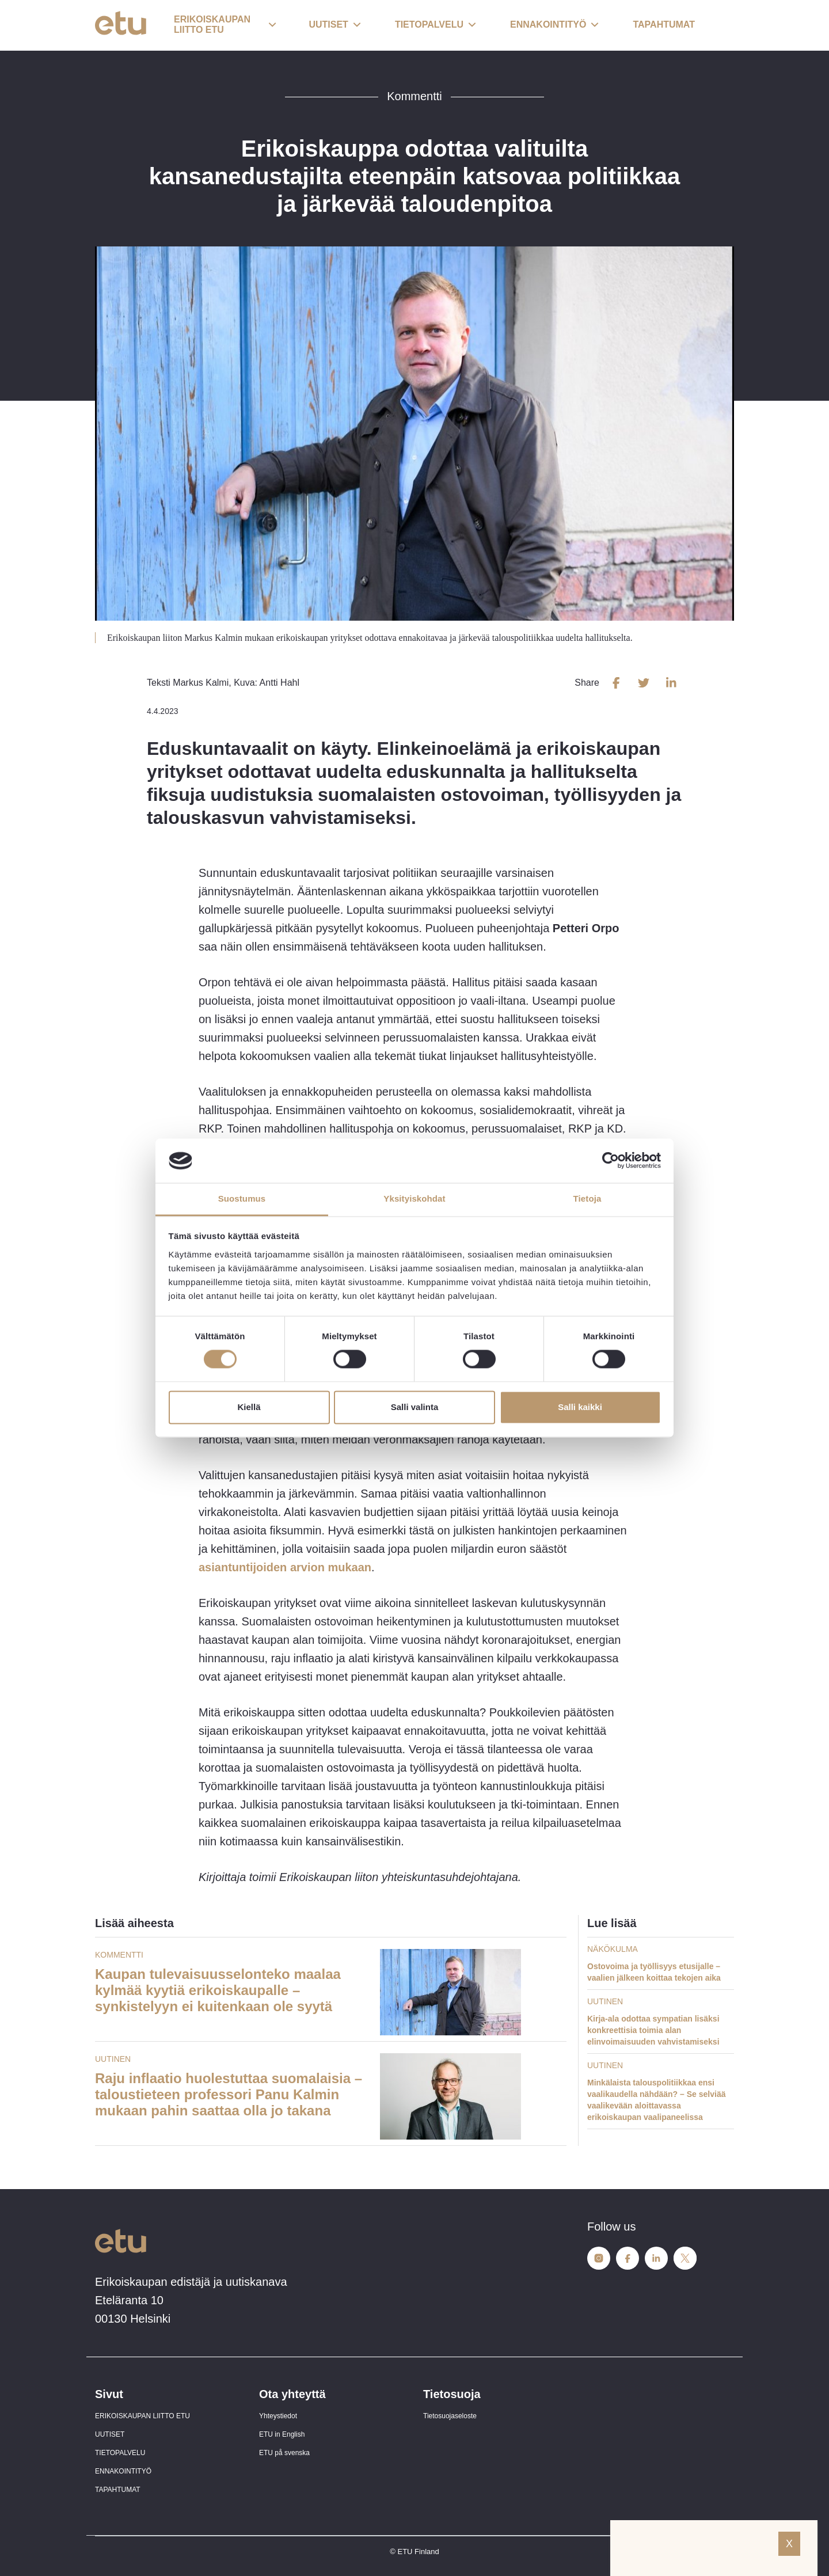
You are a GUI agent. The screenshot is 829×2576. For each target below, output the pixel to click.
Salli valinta (415, 1407)
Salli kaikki (580, 1407)
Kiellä (248, 1407)
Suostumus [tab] (242, 1198)
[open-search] (716, 25)
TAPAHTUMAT (117, 2490)
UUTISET (109, 2434)
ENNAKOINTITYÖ (123, 2471)
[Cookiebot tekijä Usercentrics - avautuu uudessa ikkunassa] (610, 1160)
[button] (225, 25)
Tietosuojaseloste (450, 2416)
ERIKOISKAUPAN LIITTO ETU (142, 2416)
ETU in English (282, 2434)
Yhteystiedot (278, 2416)
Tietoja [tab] (587, 1198)
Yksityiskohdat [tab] (414, 1198)
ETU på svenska (284, 2453)
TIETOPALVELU (120, 2453)
